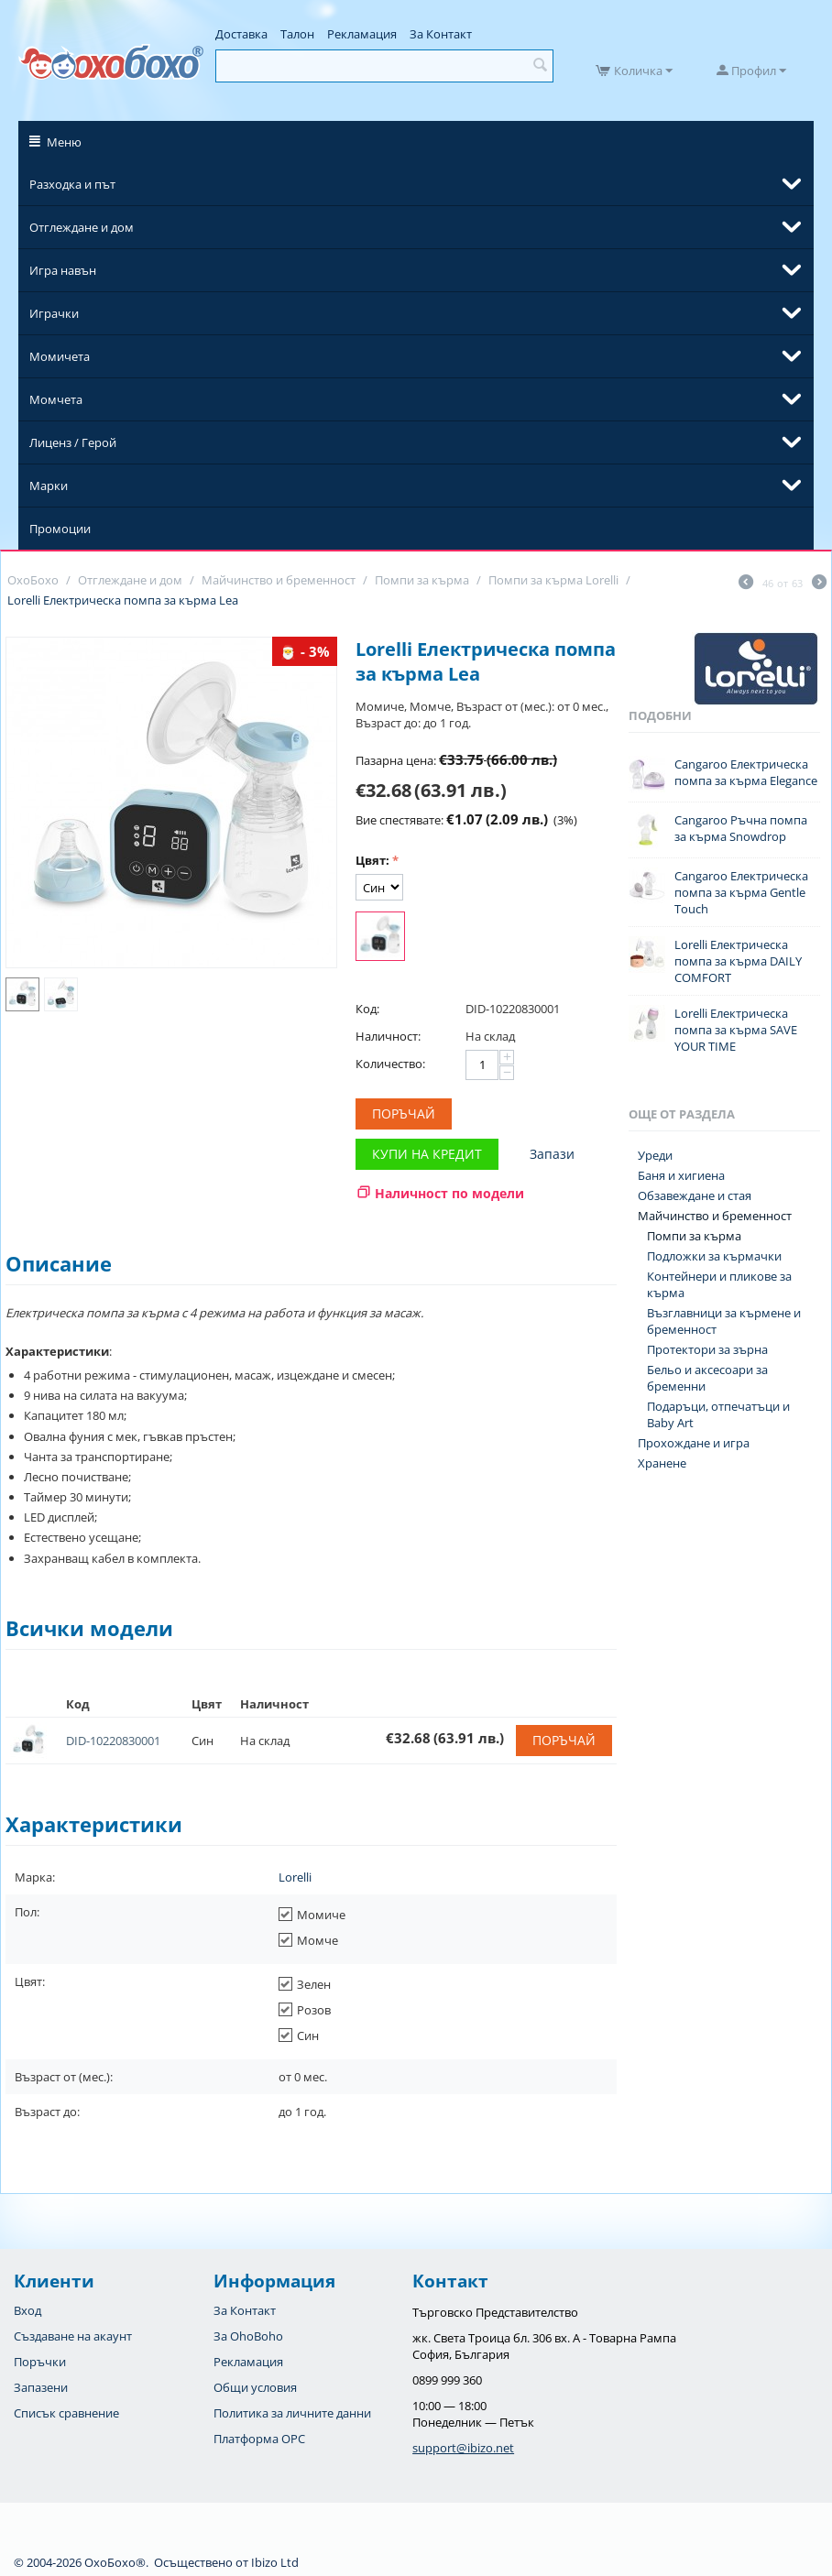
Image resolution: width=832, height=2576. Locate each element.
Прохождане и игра (694, 1443)
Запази (552, 1153)
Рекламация (362, 34)
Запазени (41, 2387)
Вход (27, 2310)
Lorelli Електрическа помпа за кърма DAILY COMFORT (738, 961)
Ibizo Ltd (275, 2562)
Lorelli (295, 1877)
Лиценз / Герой (72, 442)
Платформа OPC (259, 2438)
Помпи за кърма (694, 1236)
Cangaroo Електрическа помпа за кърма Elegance (745, 772)
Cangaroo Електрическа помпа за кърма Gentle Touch (741, 892)
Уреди (655, 1155)
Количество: (390, 1063)
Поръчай (403, 1113)
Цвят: (372, 860)
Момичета (59, 356)
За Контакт (441, 34)
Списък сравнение (66, 2413)
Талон (297, 34)
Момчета (55, 399)
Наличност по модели (449, 1193)
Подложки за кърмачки (714, 1256)
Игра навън (62, 270)
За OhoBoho (248, 2336)
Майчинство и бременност (715, 1215)
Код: (367, 1008)
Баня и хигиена (681, 1175)
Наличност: (388, 1036)
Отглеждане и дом (81, 227)
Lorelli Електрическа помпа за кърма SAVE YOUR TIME (735, 1029)
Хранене (662, 1463)
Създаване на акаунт (73, 2336)
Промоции (60, 528)
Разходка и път (72, 184)
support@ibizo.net (463, 2448)
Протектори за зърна (707, 1349)
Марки (48, 485)
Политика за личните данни (292, 2413)
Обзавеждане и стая (694, 1195)
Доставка (241, 34)
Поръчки (40, 2361)
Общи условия (255, 2387)
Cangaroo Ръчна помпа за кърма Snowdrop (740, 828)
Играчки (54, 313)
